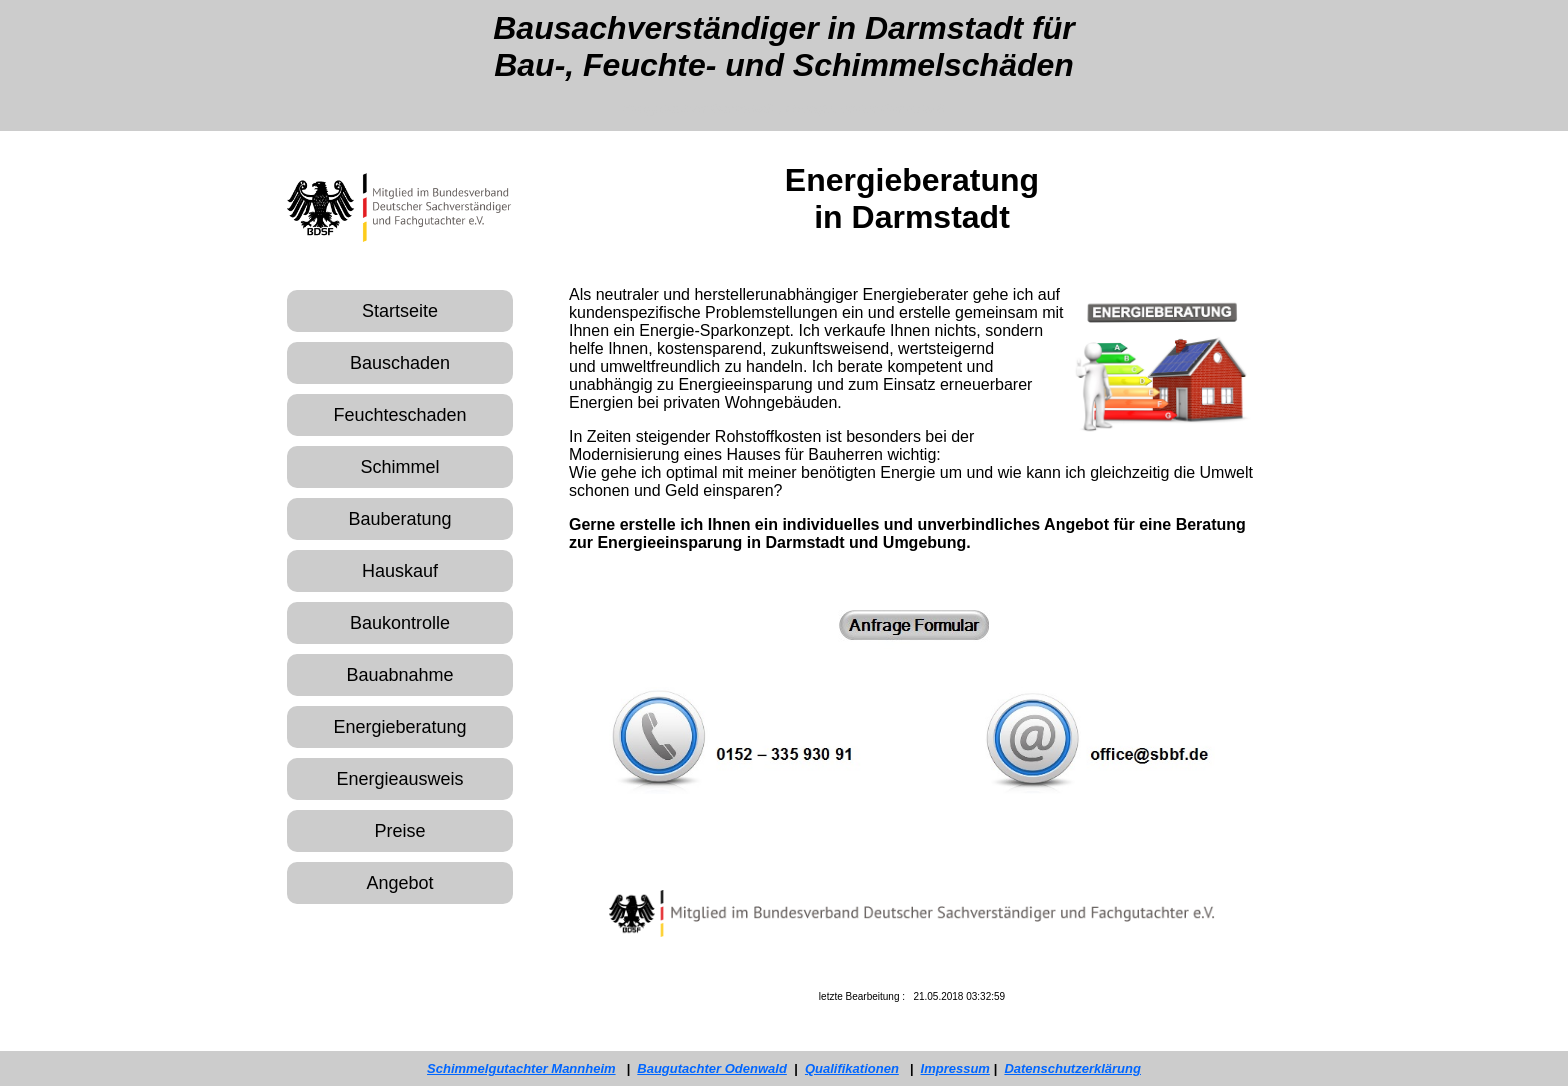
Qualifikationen (852, 1068)
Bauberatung (399, 519)
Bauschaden (400, 363)
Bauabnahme (399, 675)
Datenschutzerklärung (1072, 1068)
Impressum (955, 1068)
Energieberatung (399, 727)
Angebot (399, 883)
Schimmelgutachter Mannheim (521, 1068)
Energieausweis (399, 779)
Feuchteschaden (399, 415)
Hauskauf (400, 571)
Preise (399, 831)
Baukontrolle (400, 623)
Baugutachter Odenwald (712, 1068)
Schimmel (399, 467)
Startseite (400, 311)
